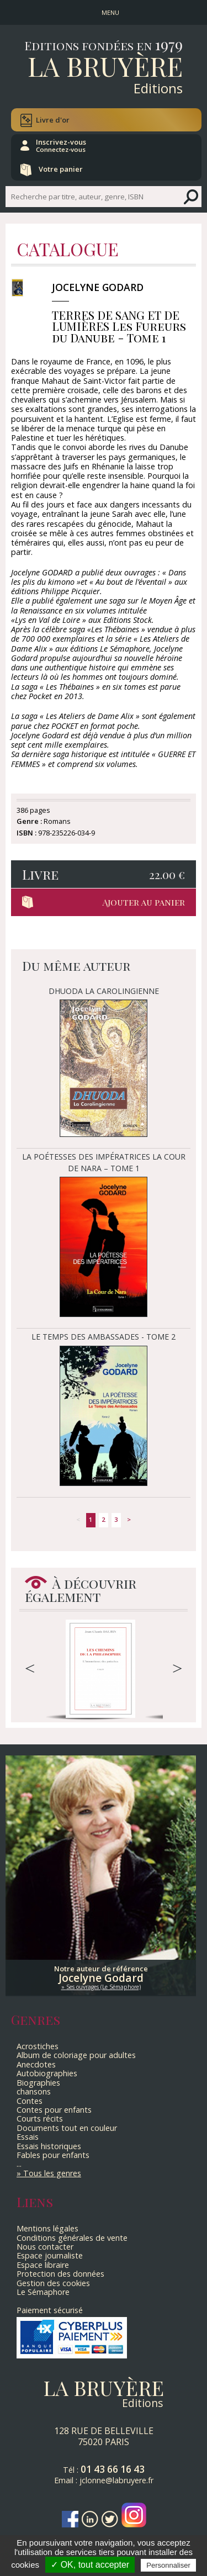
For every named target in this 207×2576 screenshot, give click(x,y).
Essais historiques (49, 2146)
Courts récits (40, 2118)
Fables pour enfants (53, 2155)
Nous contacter (45, 2246)
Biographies (38, 2082)
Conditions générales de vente (72, 2238)
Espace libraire (43, 2265)
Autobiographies (47, 2073)
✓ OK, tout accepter (90, 2564)
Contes (30, 2101)
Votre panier (61, 169)
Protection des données (60, 2273)
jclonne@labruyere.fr (116, 2480)
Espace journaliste (50, 2255)
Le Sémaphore (43, 2292)
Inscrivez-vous (61, 145)
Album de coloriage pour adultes (76, 2055)
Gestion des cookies (53, 2283)
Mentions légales (47, 2228)
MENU (110, 12)
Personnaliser (168, 2565)
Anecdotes (36, 2064)
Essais (28, 2136)
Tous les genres (52, 2173)
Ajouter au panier (143, 902)
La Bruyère (105, 65)
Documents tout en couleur (67, 2128)
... (19, 2164)
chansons (34, 2091)
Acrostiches (38, 2046)
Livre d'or (53, 120)
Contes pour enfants (54, 2109)
